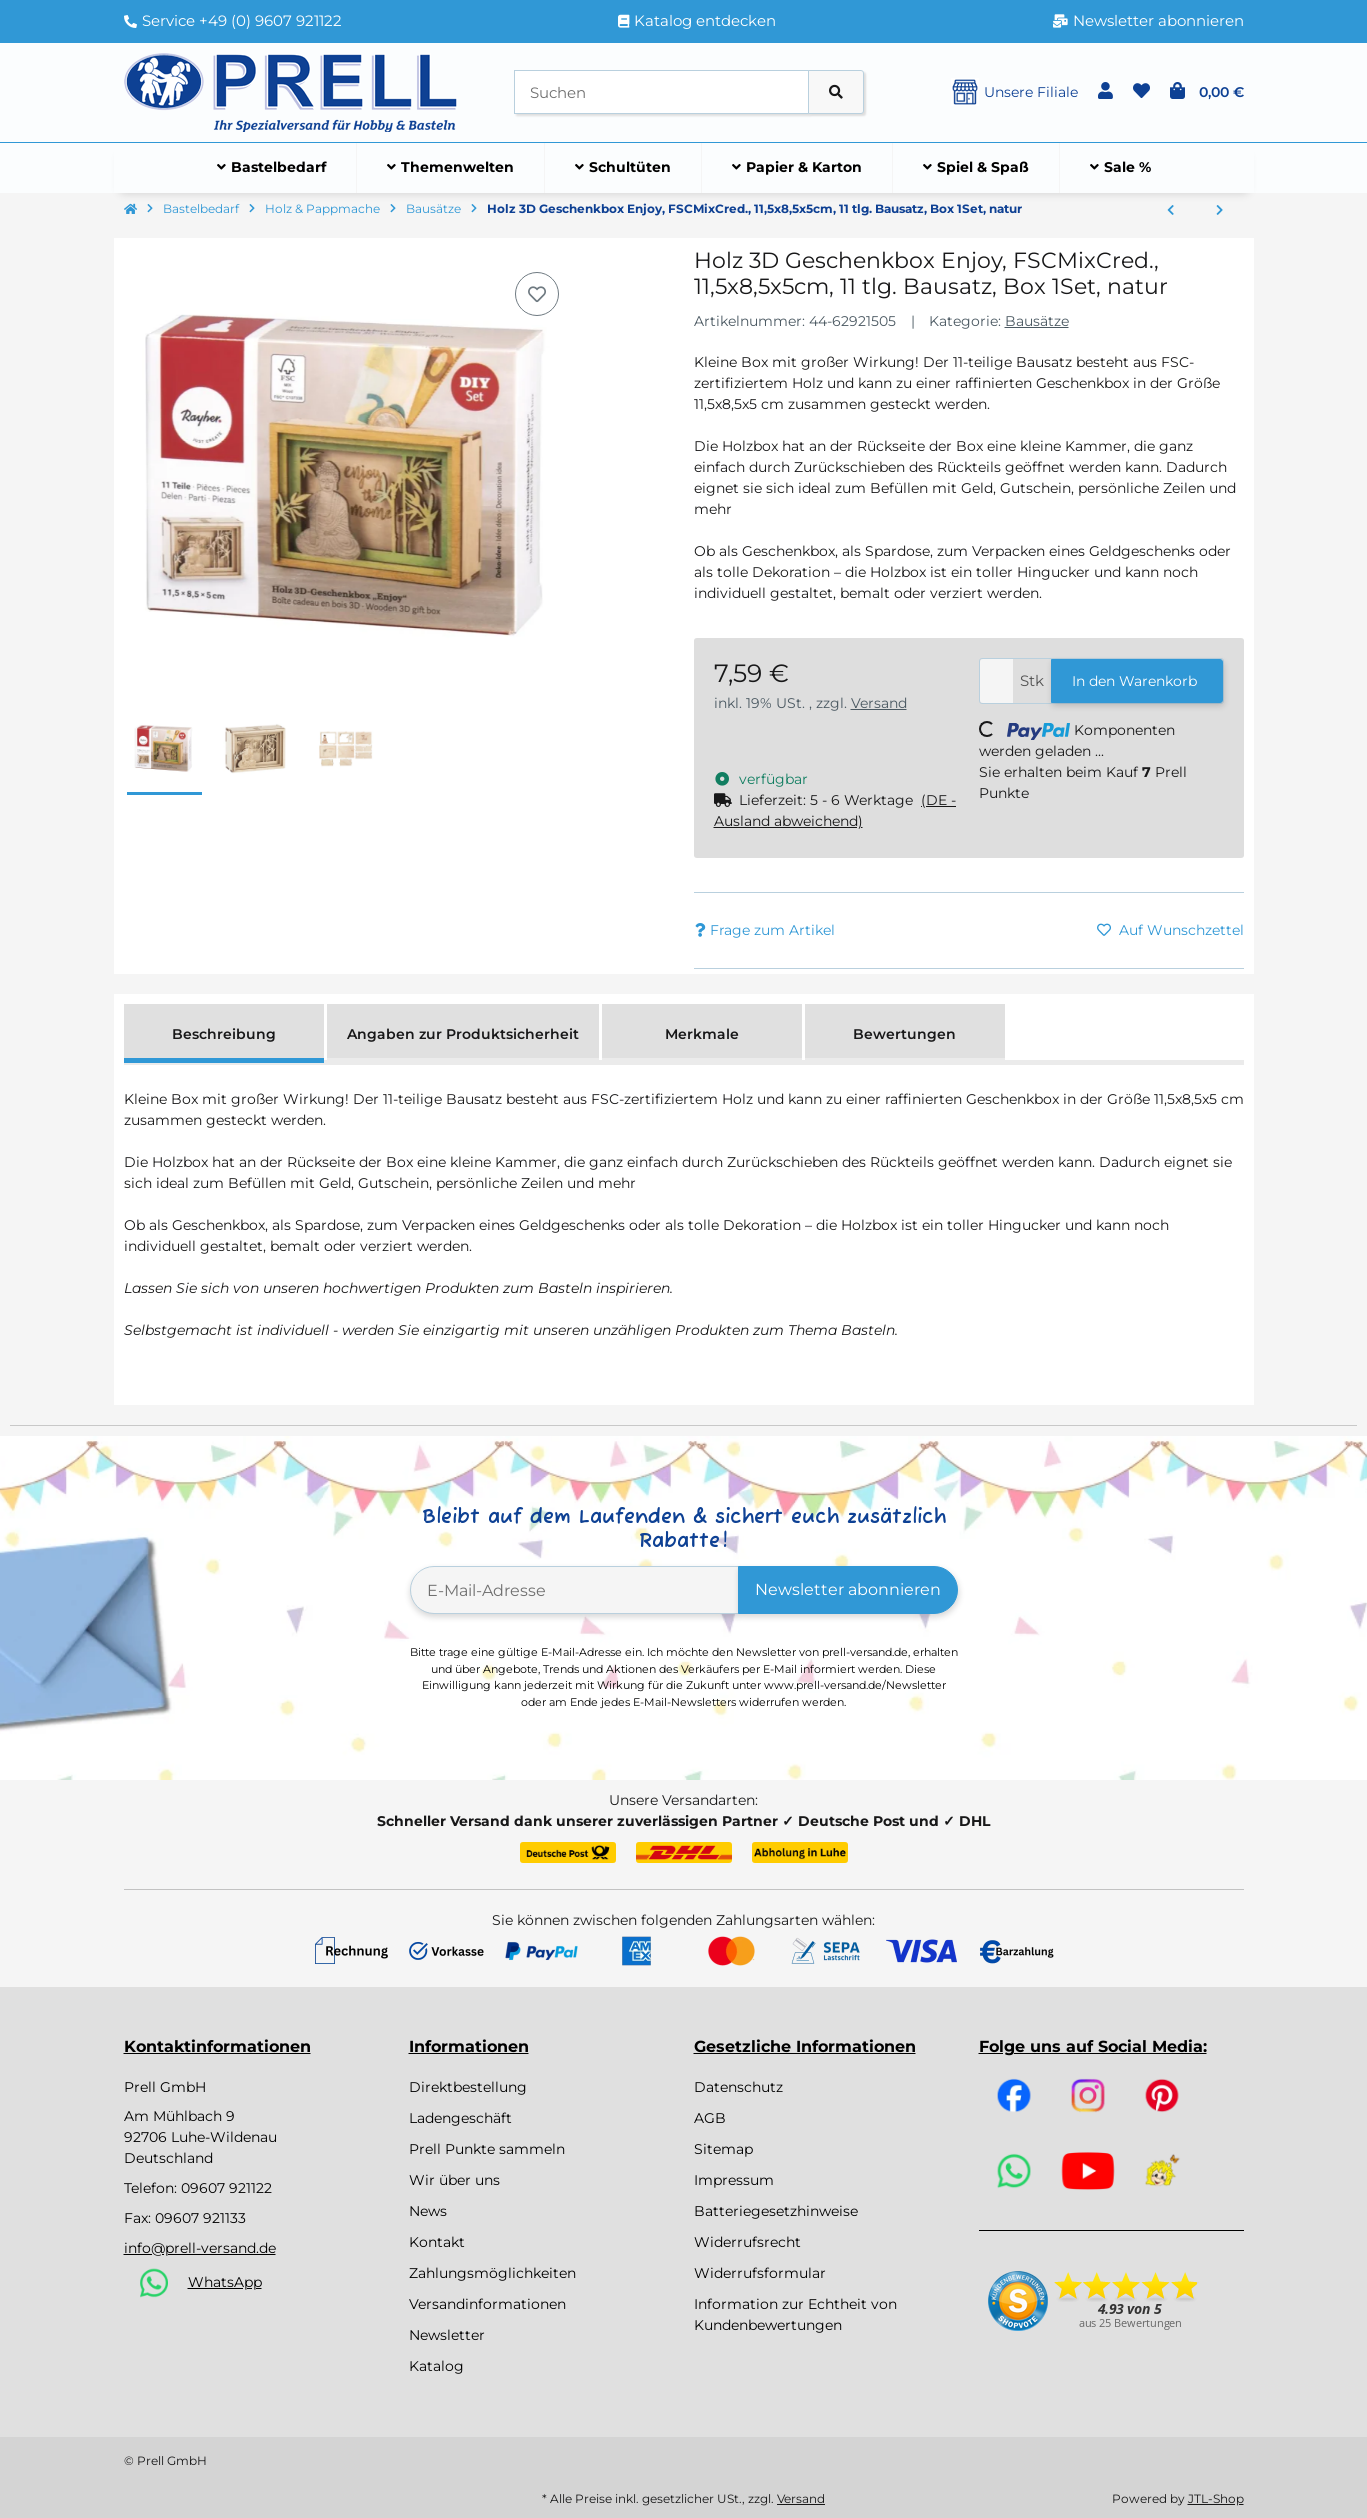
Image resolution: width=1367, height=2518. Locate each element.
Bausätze (1037, 321)
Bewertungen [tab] (904, 1034)
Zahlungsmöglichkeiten (492, 2273)
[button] (1105, 92)
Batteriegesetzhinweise (776, 2211)
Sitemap (723, 2149)
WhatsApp (225, 2282)
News (428, 2211)
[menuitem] (272, 168)
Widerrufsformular (760, 2273)
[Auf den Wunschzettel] (537, 294)
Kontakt (437, 2242)
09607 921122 (226, 2188)
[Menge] (996, 681)
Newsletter (447, 2335)
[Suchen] (661, 92)
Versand (879, 703)
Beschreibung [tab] (224, 1034)
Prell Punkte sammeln (487, 2149)
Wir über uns (454, 2180)
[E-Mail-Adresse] (574, 1590)
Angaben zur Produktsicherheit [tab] (463, 1034)
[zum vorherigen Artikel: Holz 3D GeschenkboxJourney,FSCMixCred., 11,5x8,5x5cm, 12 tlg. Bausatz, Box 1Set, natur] (1170, 211)
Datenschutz (738, 2087)
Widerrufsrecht (747, 2242)
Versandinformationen (487, 2304)
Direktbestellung (468, 2087)
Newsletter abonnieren (848, 1589)
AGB (710, 2118)
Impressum (734, 2180)
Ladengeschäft (460, 2118)
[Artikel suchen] (836, 92)
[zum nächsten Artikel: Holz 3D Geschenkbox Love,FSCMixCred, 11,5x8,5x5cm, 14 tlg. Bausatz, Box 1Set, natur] (1219, 211)
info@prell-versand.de (200, 2248)
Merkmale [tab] (702, 1034)
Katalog (436, 2366)
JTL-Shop (1216, 2498)
